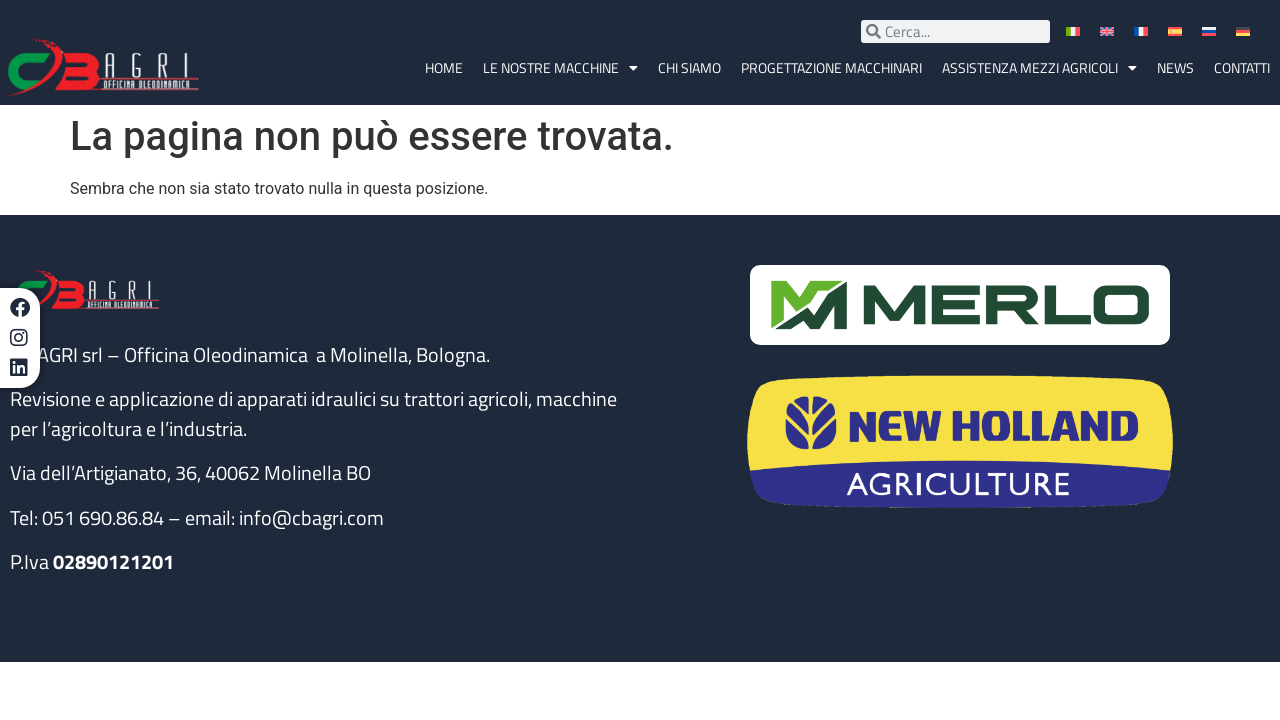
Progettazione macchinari (831, 67)
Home (444, 67)
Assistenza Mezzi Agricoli (1039, 68)
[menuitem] (1075, 31)
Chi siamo (689, 67)
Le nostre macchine (560, 68)
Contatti (1242, 67)
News (1175, 67)
